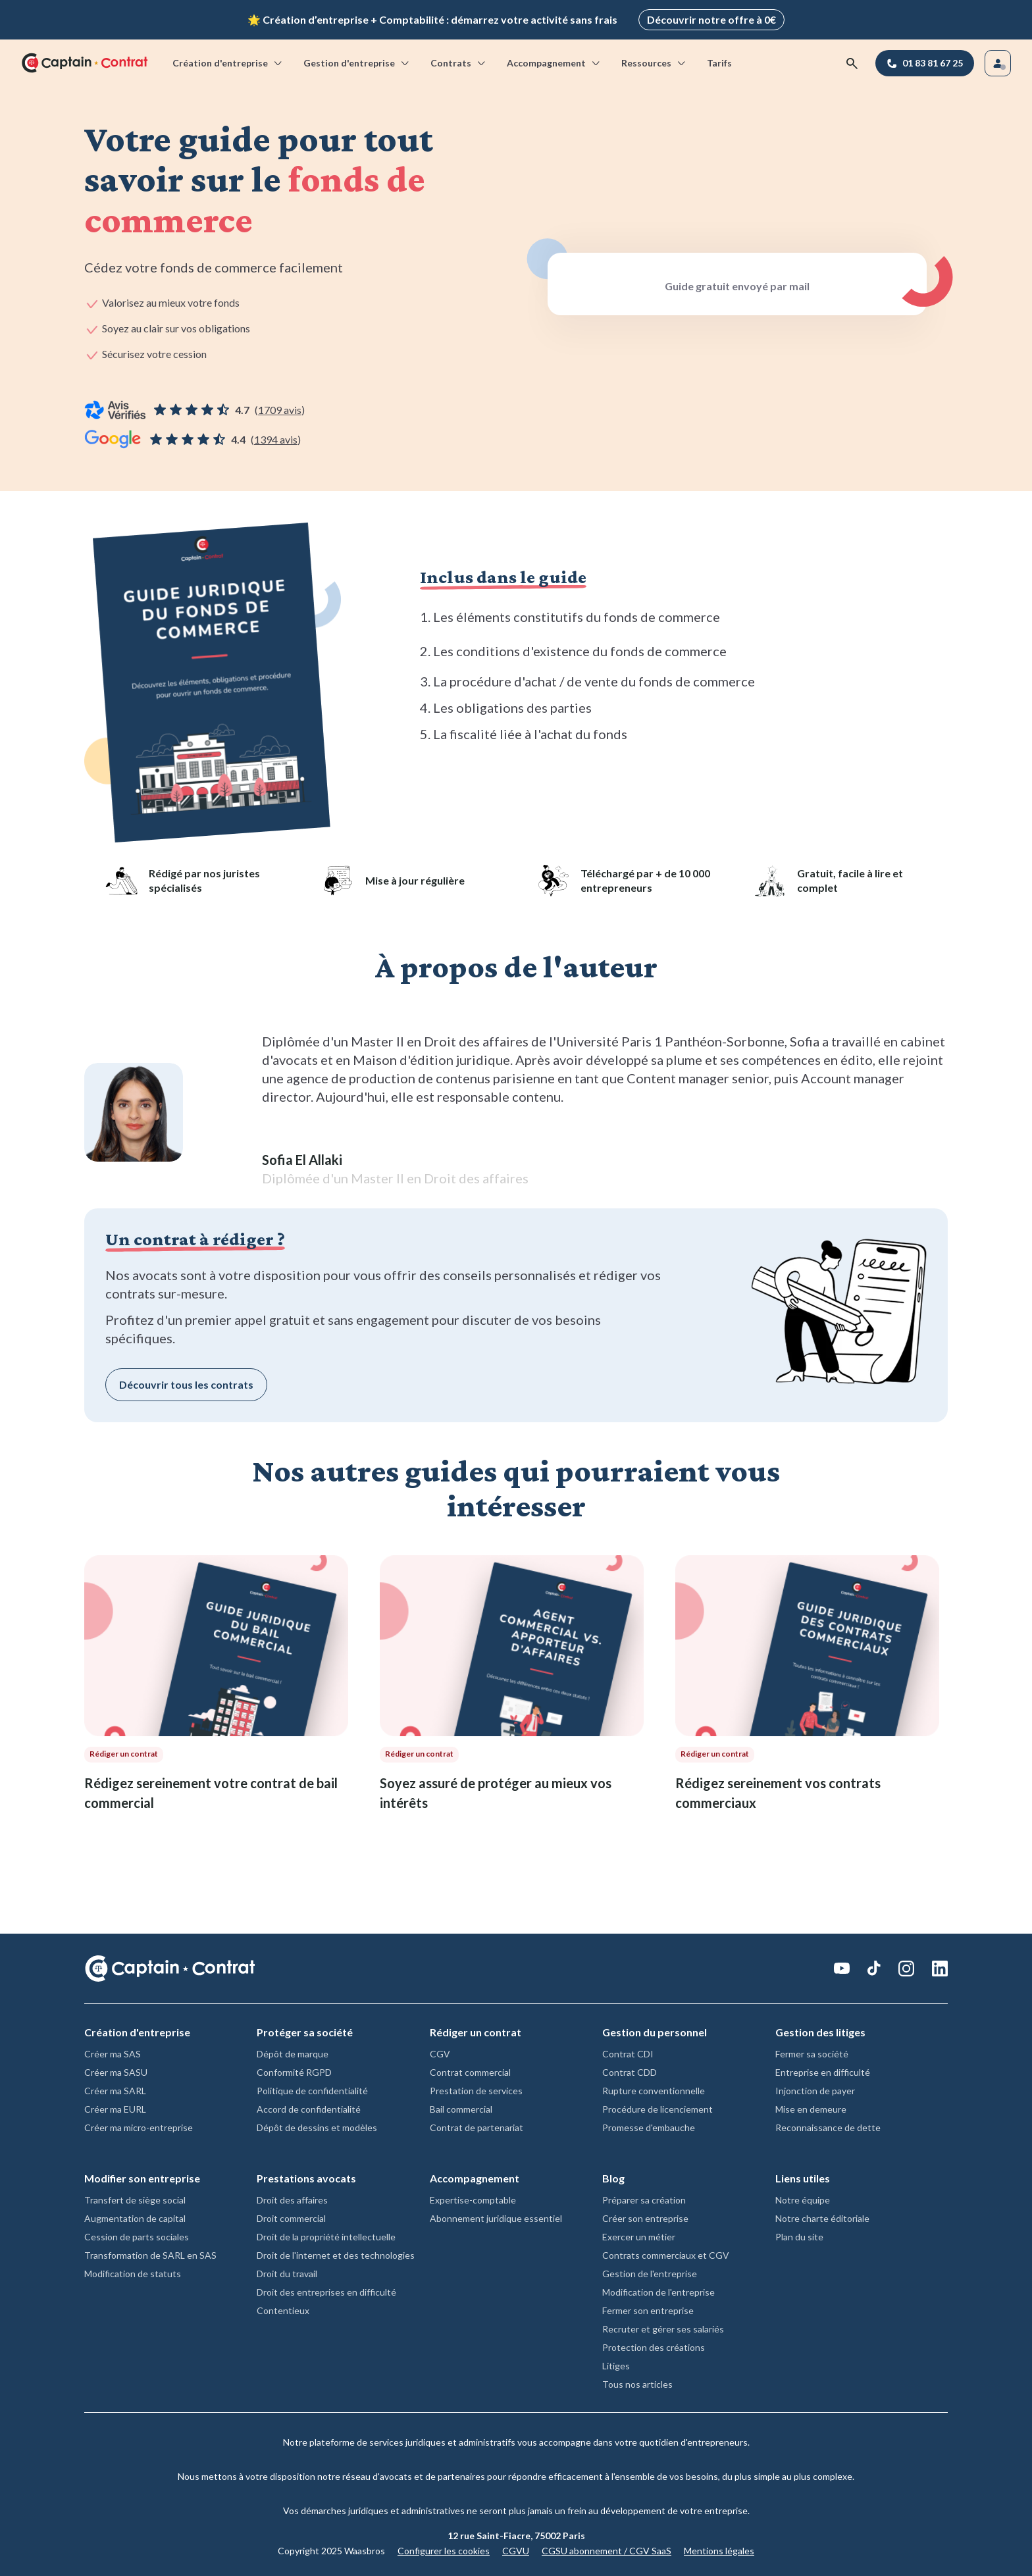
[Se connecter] (998, 60)
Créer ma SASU (115, 2069)
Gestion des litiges (820, 2029)
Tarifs (719, 60)
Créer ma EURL (115, 2106)
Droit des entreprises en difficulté (326, 2289)
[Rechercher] (851, 60)
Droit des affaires (292, 2197)
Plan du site (799, 2234)
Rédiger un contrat (475, 2029)
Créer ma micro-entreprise (138, 2124)
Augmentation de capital (135, 2215)
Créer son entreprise (645, 2215)
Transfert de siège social (135, 2197)
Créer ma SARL (115, 2088)
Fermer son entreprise (648, 2307)
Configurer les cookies (444, 2548)
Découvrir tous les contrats (186, 1382)
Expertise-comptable (473, 2197)
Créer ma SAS (112, 2051)
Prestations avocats (306, 2175)
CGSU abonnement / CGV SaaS (606, 2548)
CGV (440, 2051)
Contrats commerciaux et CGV (665, 2252)
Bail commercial (461, 2106)
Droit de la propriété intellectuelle (326, 2234)
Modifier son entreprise (142, 2175)
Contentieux (283, 2307)
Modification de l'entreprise (658, 2289)
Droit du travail (287, 2271)
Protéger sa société (305, 2029)
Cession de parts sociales (136, 2234)
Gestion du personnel (654, 2029)
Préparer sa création (644, 2197)
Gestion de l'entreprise (649, 2271)
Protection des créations (653, 2344)
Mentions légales (719, 2548)
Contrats (458, 60)
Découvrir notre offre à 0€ (711, 18)
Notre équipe (802, 2197)
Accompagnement (554, 60)
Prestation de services (476, 2088)
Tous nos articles (637, 2381)
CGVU (515, 2548)
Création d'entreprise (228, 60)
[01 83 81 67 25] (924, 60)
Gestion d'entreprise (357, 60)
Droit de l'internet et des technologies (336, 2252)
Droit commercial (291, 2215)
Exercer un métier (638, 2234)
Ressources (654, 60)
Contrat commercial (470, 2069)
